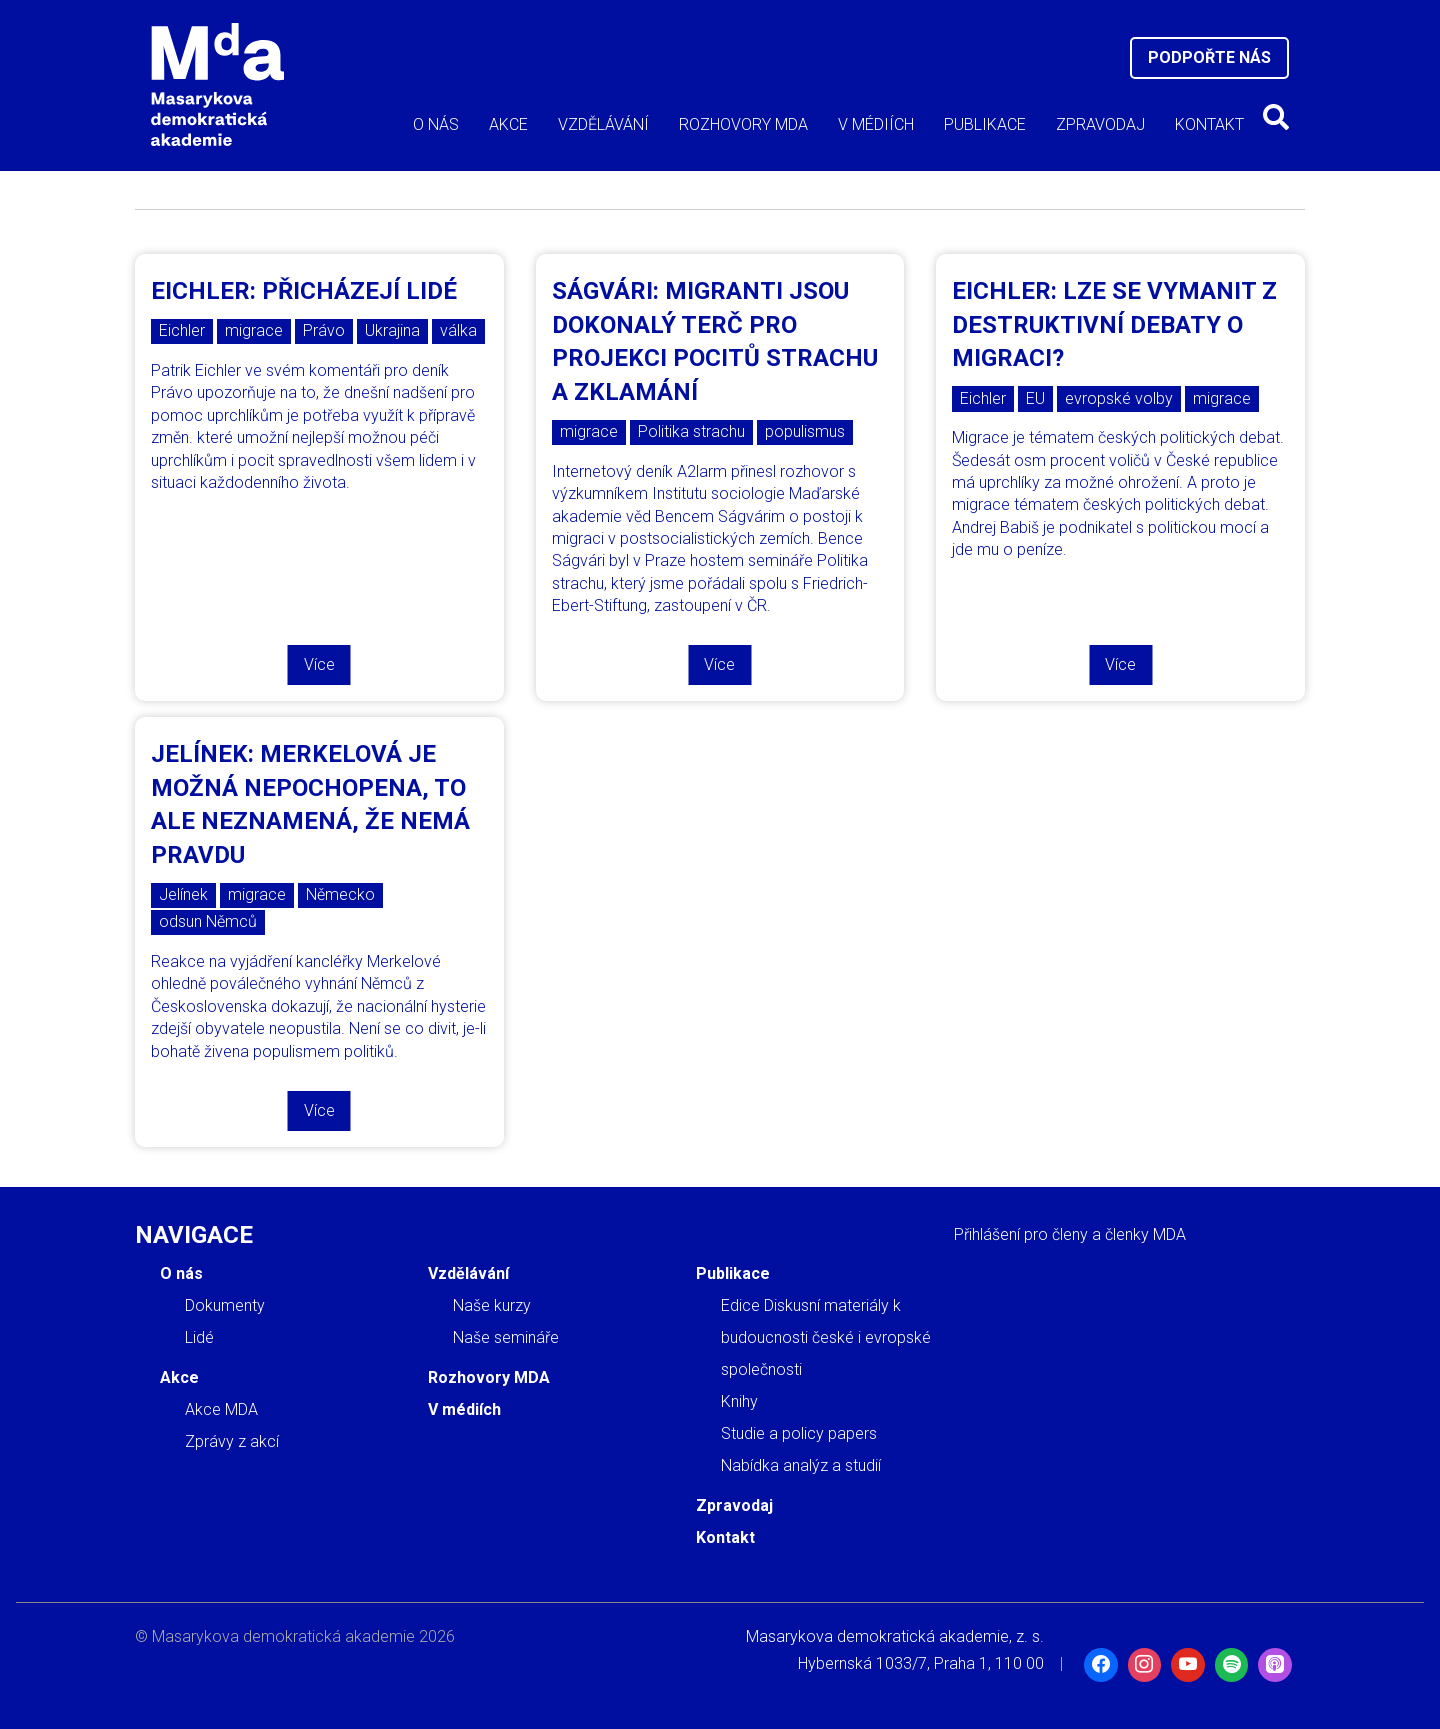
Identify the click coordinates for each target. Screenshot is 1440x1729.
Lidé (199, 1337)
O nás (436, 124)
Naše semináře (506, 1337)
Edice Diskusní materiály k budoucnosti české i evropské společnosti (826, 1337)
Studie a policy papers (799, 1433)
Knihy (739, 1401)
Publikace (985, 124)
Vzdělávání (603, 124)
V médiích (876, 124)
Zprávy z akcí (232, 1441)
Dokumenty (225, 1305)
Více (319, 664)
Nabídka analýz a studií (801, 1465)
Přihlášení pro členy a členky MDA (1070, 1234)
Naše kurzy (492, 1305)
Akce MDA (221, 1409)
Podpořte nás (1209, 57)
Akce (508, 124)
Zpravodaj (1100, 124)
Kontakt (1209, 124)
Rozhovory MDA (743, 124)
